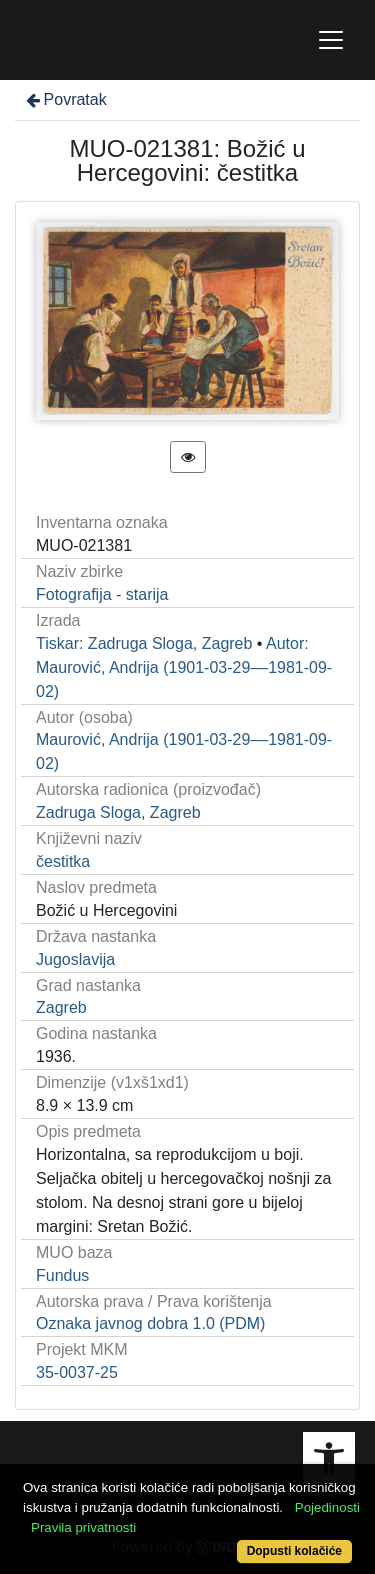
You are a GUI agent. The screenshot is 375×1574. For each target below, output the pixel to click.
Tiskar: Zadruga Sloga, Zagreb (144, 643)
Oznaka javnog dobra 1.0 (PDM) (150, 1323)
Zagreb (61, 1007)
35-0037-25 (77, 1372)
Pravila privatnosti (83, 1527)
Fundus (62, 1275)
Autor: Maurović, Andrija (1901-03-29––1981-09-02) (184, 667)
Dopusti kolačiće (294, 1551)
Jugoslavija (75, 959)
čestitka (63, 861)
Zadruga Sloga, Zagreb (118, 812)
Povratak (65, 99)
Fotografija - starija (102, 594)
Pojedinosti (327, 1507)
